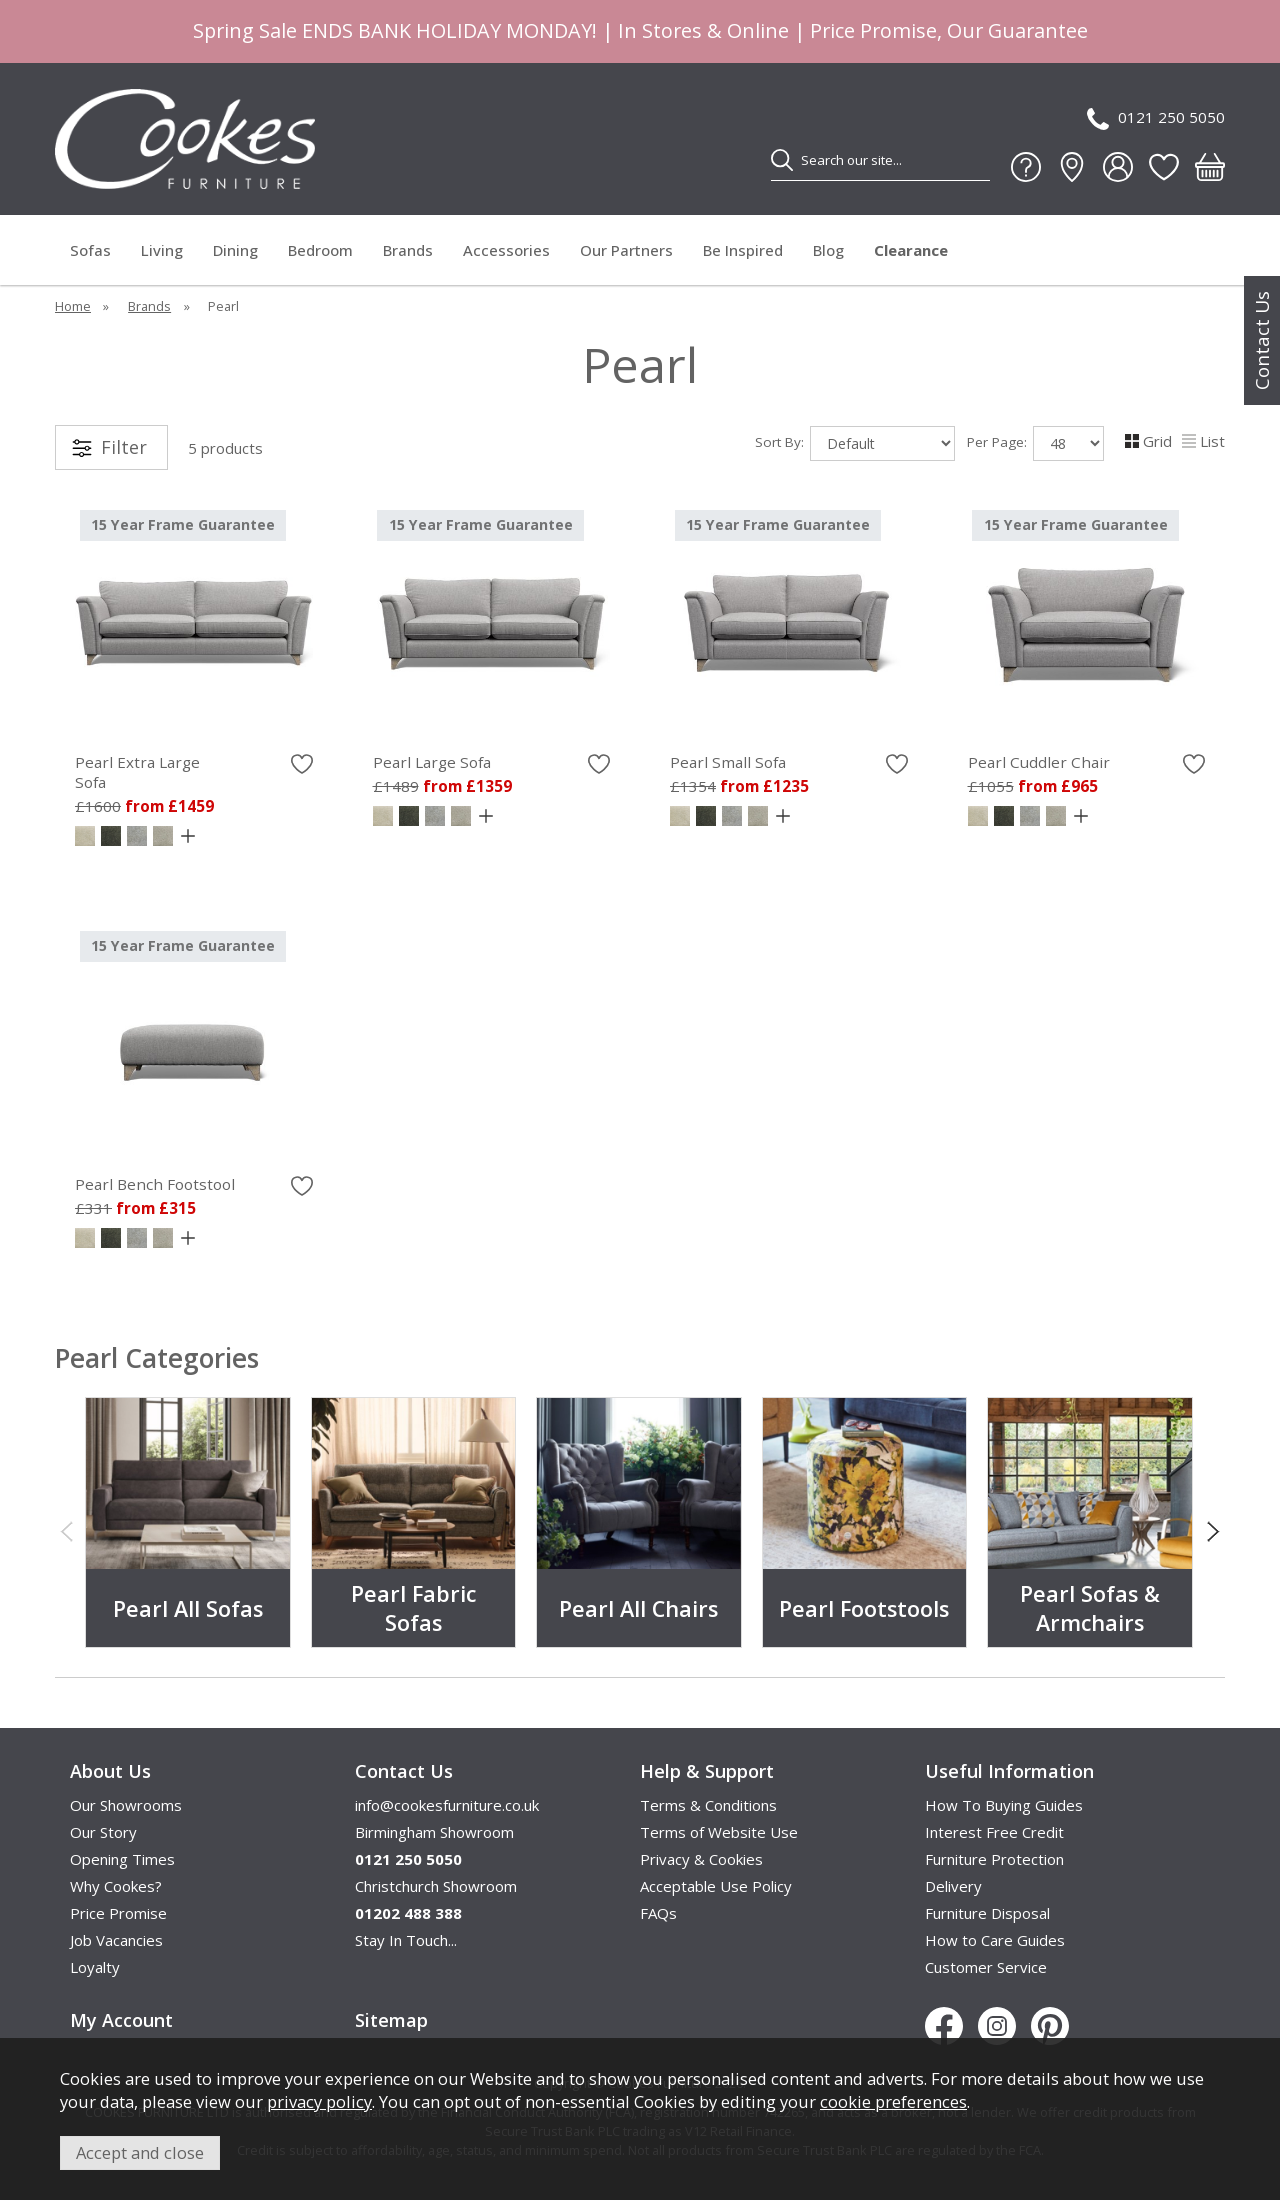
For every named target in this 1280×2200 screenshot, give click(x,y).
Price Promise (118, 1913)
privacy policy (319, 2101)
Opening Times (122, 1859)
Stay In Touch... (406, 1940)
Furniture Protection (994, 1859)
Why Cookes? (116, 1886)
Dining (235, 250)
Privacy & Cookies (701, 1859)
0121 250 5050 (1156, 118)
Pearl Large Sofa (432, 762)
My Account (121, 2020)
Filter (124, 447)
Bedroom (320, 250)
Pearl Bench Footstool (155, 1184)
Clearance (911, 250)
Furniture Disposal (987, 1913)
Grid (1148, 441)
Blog (828, 250)
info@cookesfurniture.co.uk (447, 1805)
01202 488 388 (408, 1913)
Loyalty (95, 1967)
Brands (408, 250)
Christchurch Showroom (436, 1886)
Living (162, 250)
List (1203, 441)
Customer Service (986, 1967)
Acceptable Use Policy (716, 1886)
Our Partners (626, 250)
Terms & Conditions (708, 1805)
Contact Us (1262, 340)
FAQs (658, 1913)
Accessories (506, 250)
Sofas (90, 250)
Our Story (103, 1832)
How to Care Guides (995, 1940)
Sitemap (391, 2020)
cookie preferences (893, 2101)
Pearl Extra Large (194, 772)
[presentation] (66, 1530)
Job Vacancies (116, 1940)
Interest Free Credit (994, 1832)
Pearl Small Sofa (728, 762)
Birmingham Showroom (434, 1832)
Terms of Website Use (719, 1832)
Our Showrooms (126, 1805)
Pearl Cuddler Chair (1039, 762)
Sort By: (855, 443)
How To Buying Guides (1004, 1805)
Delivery (953, 1886)
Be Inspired (743, 250)
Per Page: (1035, 443)
